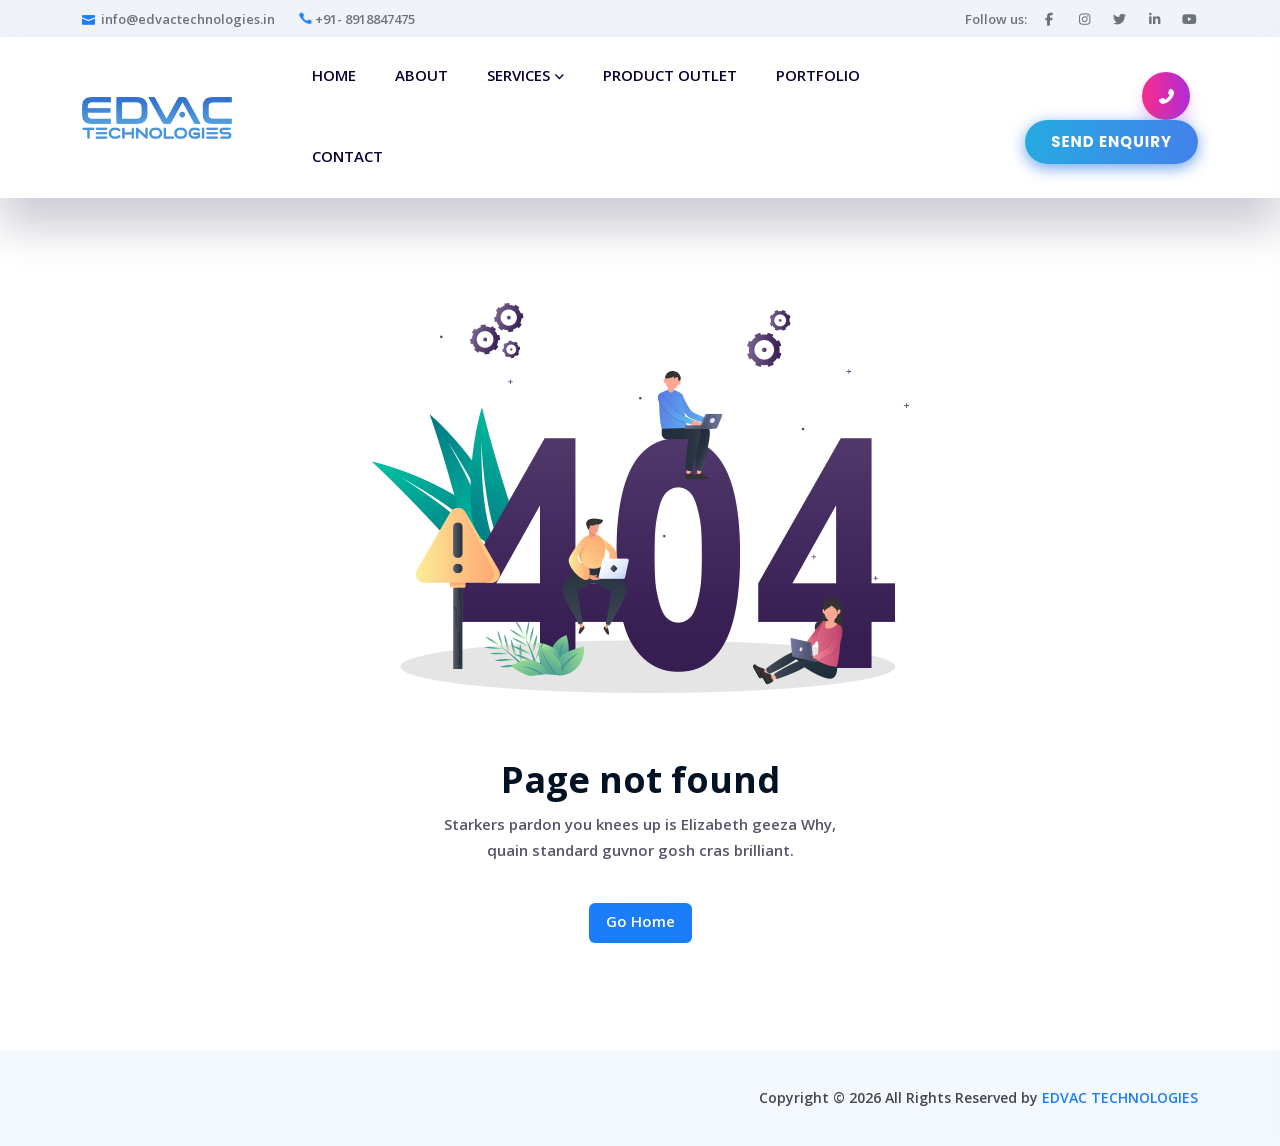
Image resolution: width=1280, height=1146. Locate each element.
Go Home (640, 921)
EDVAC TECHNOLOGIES (1120, 1097)
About (421, 75)
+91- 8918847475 (357, 19)
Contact (347, 156)
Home (334, 75)
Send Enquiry (1111, 141)
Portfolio (818, 75)
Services (518, 75)
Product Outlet (670, 75)
